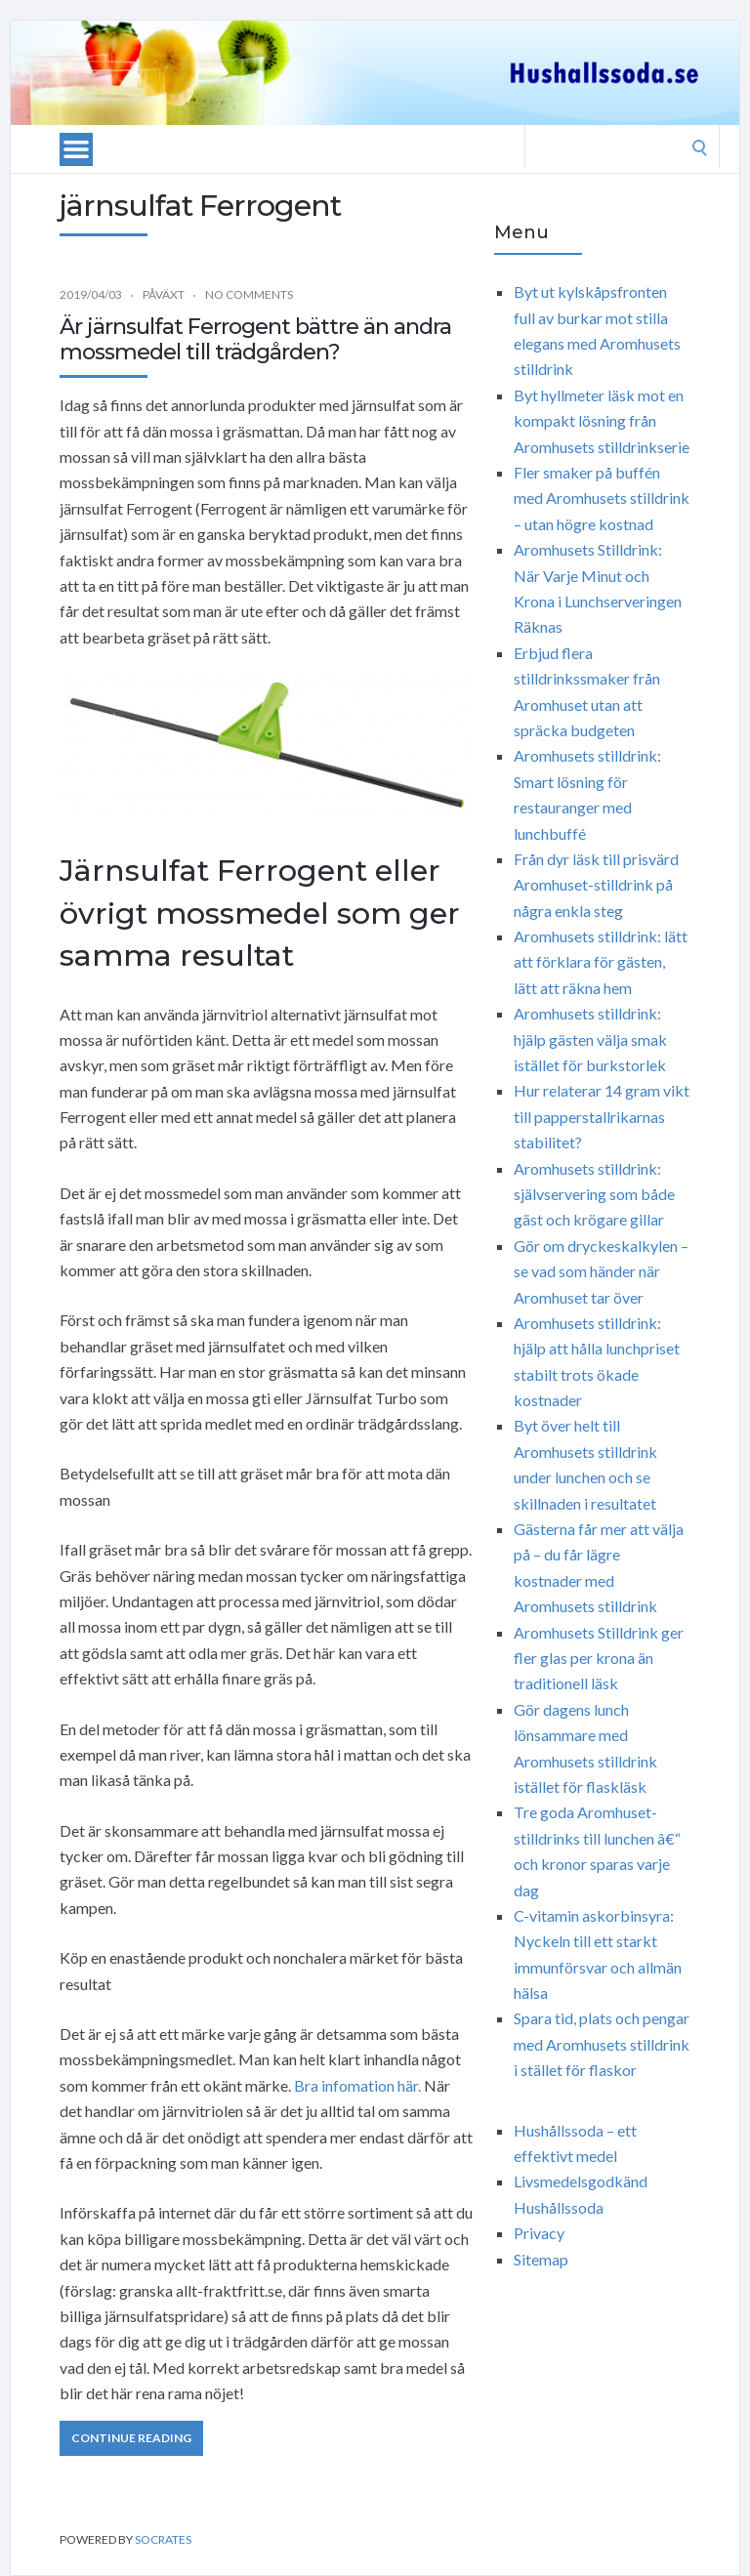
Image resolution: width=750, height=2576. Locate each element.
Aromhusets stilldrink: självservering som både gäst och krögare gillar (594, 1194)
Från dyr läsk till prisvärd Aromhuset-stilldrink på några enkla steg (596, 885)
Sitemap (541, 2259)
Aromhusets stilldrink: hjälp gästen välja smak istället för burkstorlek (590, 1039)
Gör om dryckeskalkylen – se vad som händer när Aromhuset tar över (601, 1271)
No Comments (249, 294)
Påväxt (164, 294)
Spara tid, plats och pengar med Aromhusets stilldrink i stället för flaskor (601, 2044)
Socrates (163, 2539)
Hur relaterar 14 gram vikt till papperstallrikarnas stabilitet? (601, 1116)
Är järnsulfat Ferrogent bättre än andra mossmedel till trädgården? (255, 339)
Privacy (539, 2232)
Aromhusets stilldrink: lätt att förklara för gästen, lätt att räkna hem (601, 962)
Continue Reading (131, 2438)
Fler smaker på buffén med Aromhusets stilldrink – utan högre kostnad (601, 498)
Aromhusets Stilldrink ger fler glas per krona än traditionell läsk (599, 1658)
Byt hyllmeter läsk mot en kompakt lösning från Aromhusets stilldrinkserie (601, 421)
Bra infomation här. (357, 2085)
